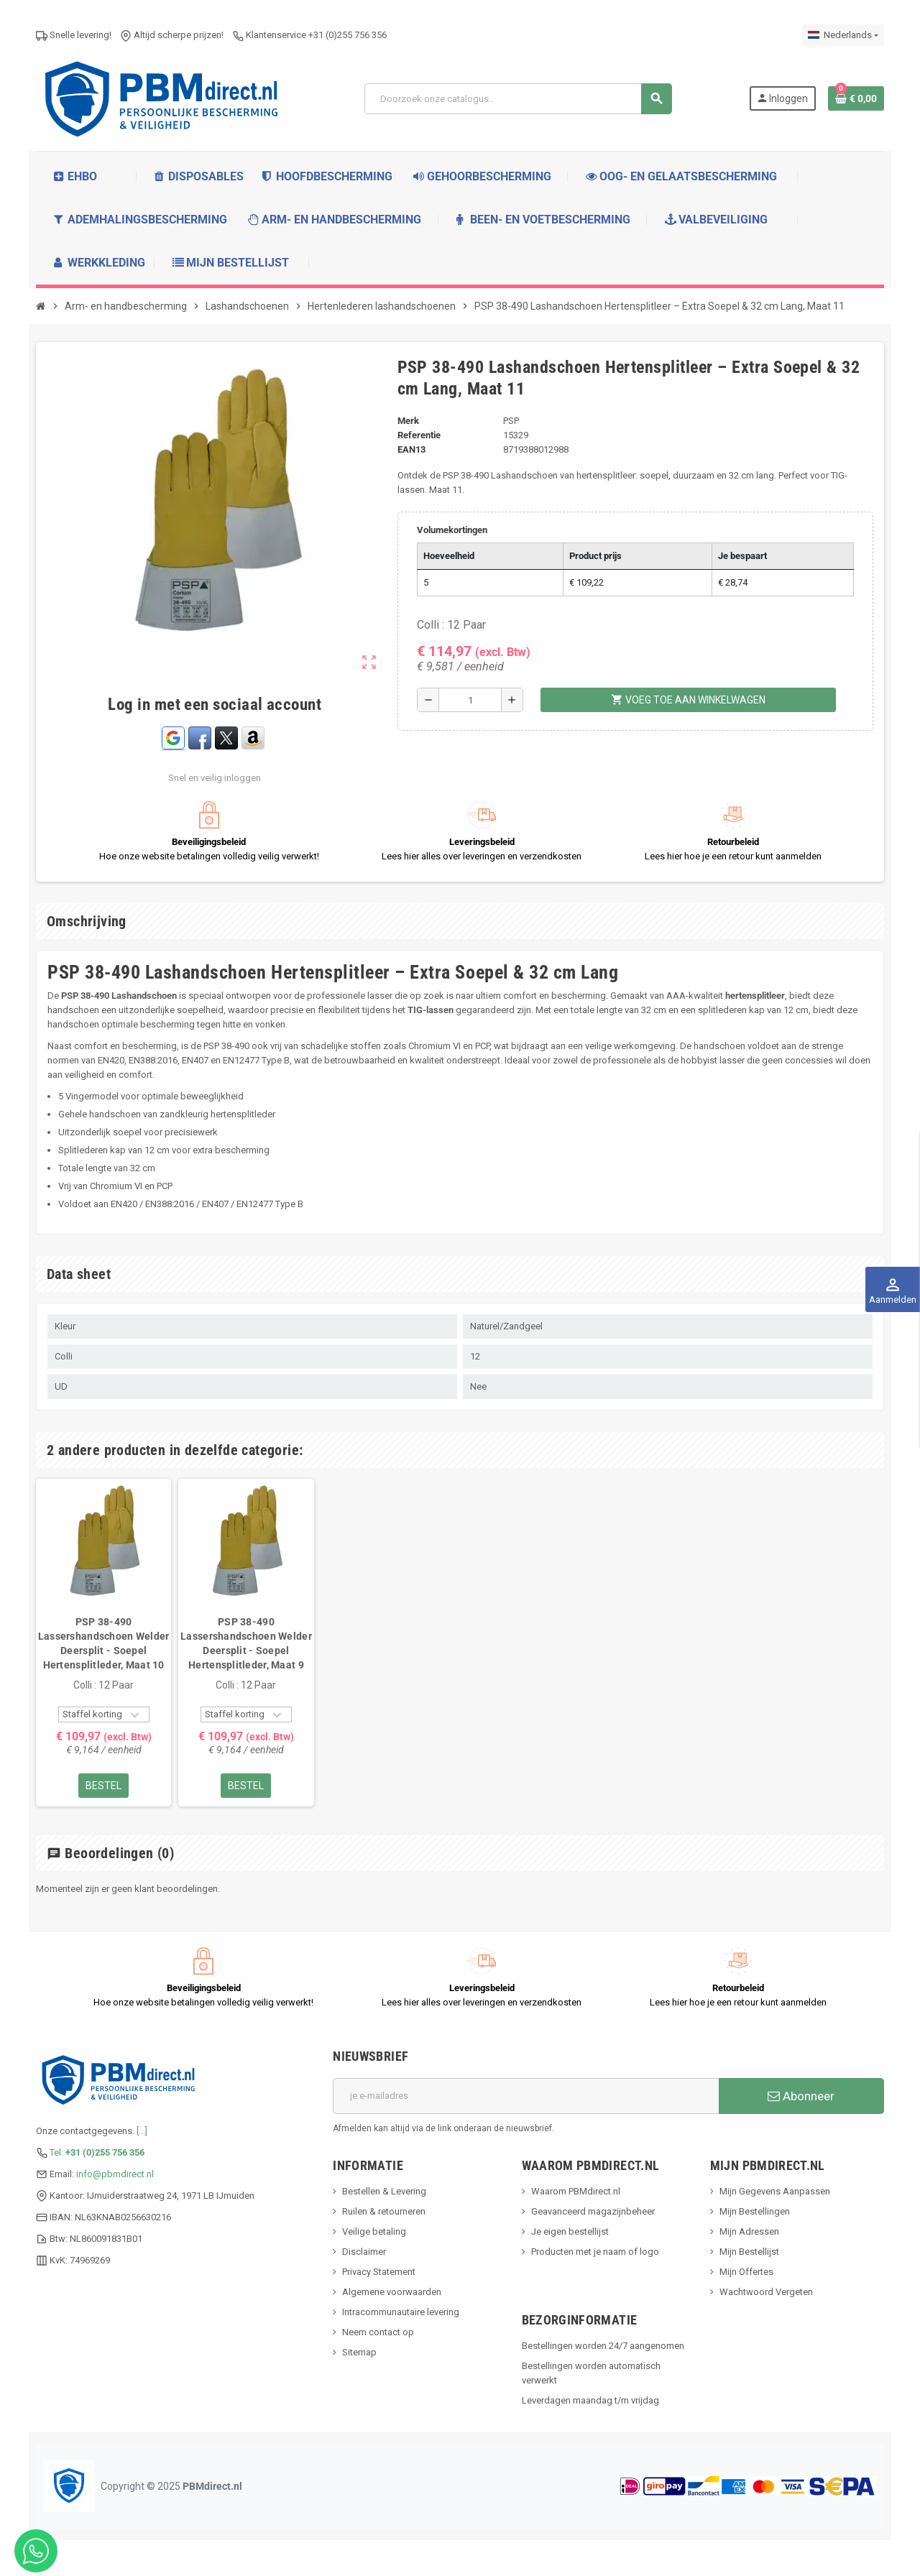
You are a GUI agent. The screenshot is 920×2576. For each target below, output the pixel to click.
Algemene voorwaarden (391, 2291)
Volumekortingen (452, 530)
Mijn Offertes (746, 2271)
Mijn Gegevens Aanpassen (774, 2191)
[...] (142, 2130)
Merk (408, 420)
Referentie (419, 435)
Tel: (97, 2152)
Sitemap (359, 2352)
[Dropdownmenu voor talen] (843, 35)
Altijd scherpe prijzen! (172, 34)
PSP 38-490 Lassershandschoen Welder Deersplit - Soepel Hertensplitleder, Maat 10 (104, 1643)
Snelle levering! (73, 34)
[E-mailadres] (526, 2096)
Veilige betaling (374, 2231)
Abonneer (801, 2096)
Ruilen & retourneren (384, 2211)
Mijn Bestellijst (749, 2251)
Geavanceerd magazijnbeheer (593, 2211)
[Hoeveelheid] (470, 699)
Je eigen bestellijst (570, 2231)
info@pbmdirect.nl (115, 2174)
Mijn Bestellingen (754, 2211)
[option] (103, 1642)
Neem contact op (378, 2332)
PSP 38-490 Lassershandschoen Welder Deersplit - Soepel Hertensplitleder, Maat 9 (246, 1643)
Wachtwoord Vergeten (766, 2291)
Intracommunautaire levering (400, 2312)
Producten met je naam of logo (595, 2251)
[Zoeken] (517, 98)
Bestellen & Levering (384, 2191)
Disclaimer (364, 2251)
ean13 (411, 449)
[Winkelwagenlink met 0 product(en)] (856, 98)
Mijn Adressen (749, 2231)
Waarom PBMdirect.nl (575, 2191)
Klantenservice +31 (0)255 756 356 (309, 34)
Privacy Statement (378, 2271)
